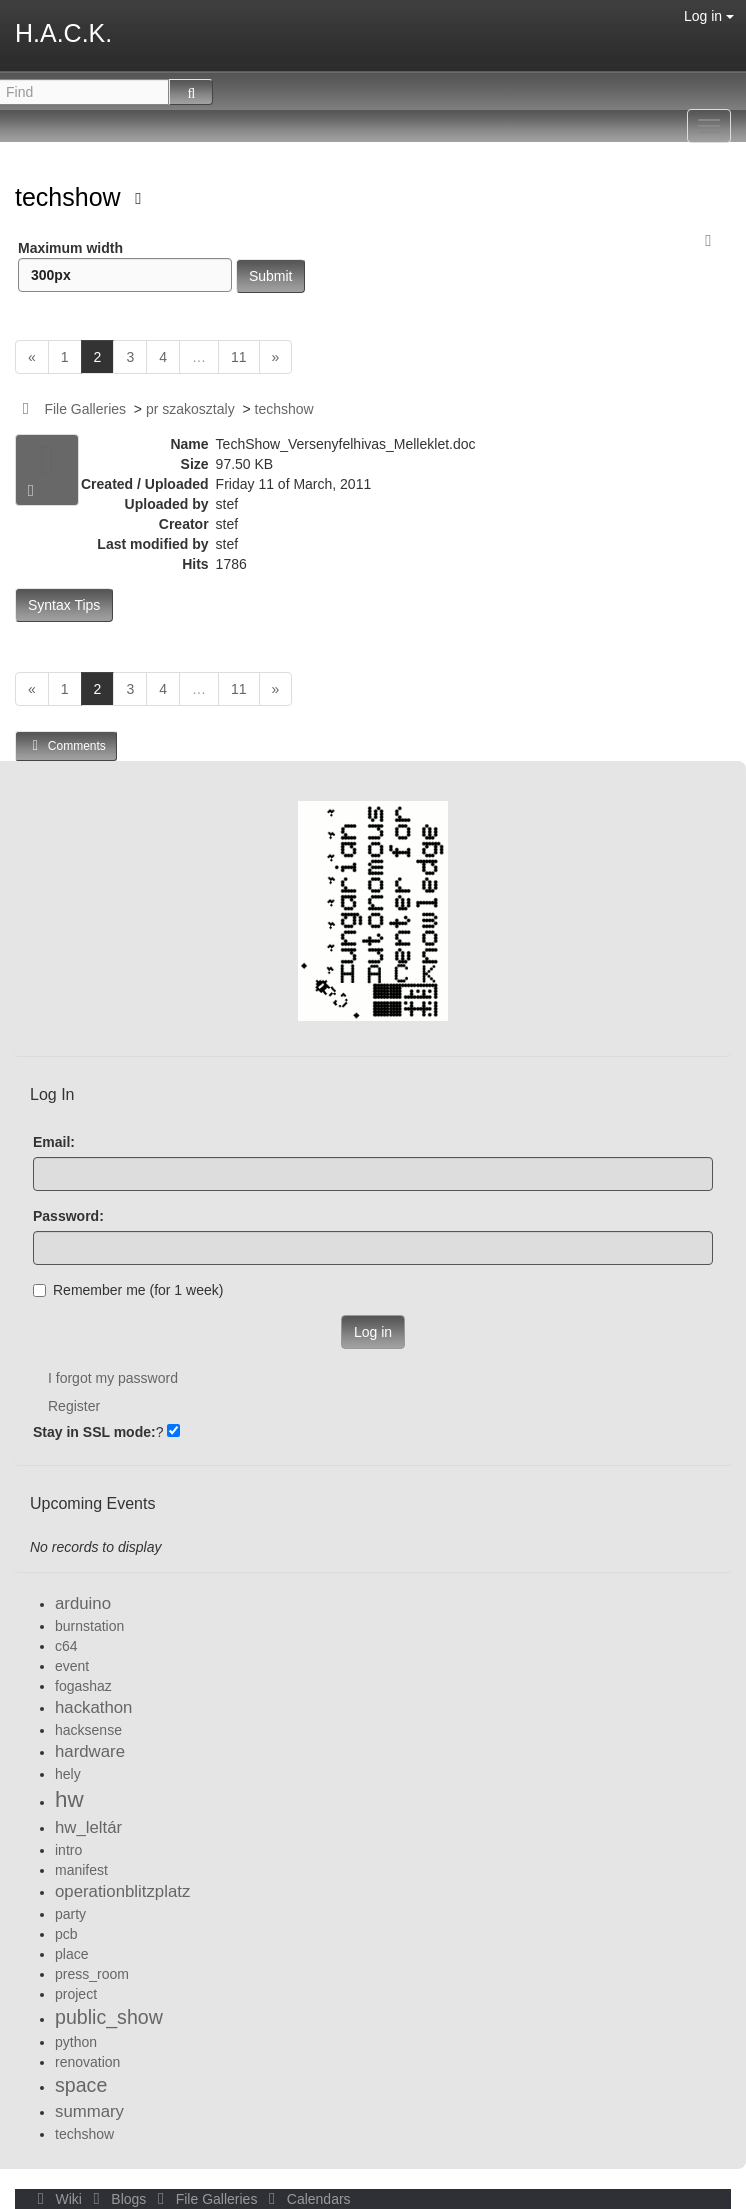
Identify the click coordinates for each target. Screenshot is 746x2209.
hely (68, 1774)
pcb (66, 1934)
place (71, 1954)
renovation (87, 2062)
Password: (68, 1216)
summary (89, 2111)
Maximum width (125, 266)
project (76, 1994)
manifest (81, 1870)
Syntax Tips (64, 605)
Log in (709, 16)
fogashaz (83, 1686)
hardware (90, 1751)
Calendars (305, 2199)
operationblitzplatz (122, 1891)
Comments (66, 745)
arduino (83, 1603)
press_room (92, 1974)
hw (69, 1799)
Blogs (118, 2199)
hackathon (93, 1707)
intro (68, 1850)
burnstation (89, 1626)
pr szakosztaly (190, 409)
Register (74, 1406)
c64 (66, 1646)
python (76, 2042)
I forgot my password (113, 1378)
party (70, 1914)
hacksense (88, 1730)
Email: (54, 1142)
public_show (109, 2017)
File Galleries (85, 409)
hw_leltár (88, 1827)
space (81, 2085)
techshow (71, 197)
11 (239, 357)
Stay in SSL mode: (94, 1432)
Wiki (58, 2199)
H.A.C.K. (63, 33)
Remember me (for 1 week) (128, 1290)
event (72, 1666)
